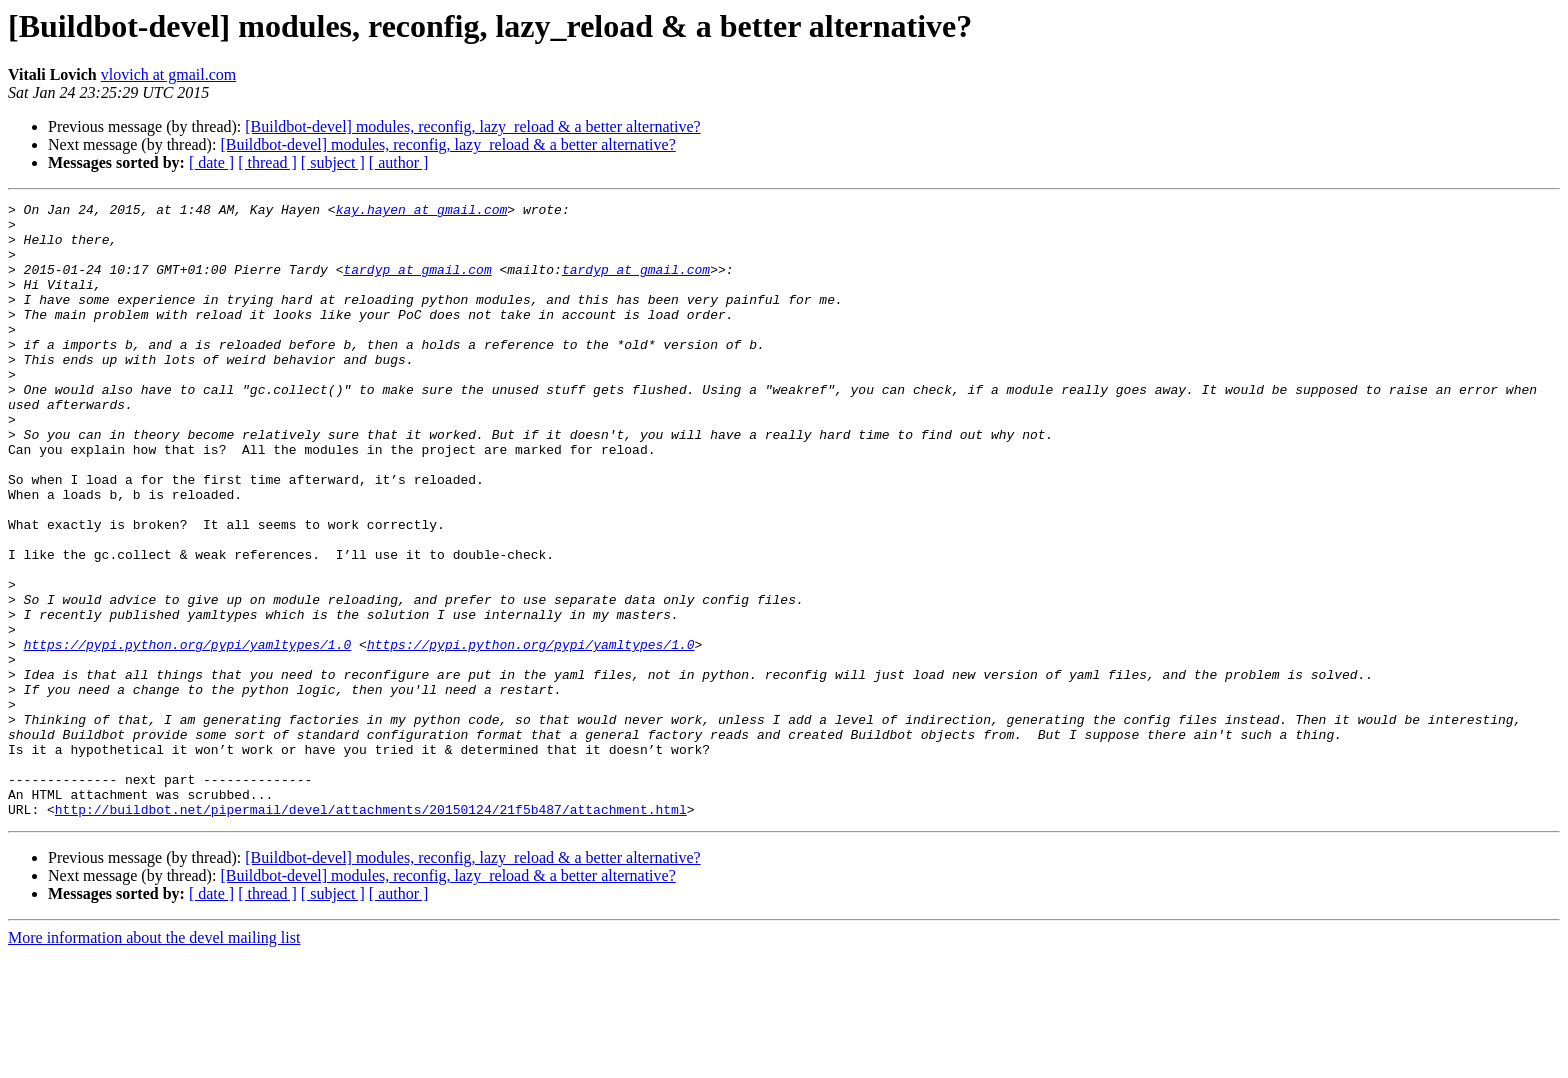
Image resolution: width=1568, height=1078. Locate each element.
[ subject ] (333, 162)
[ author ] (399, 162)
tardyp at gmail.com (417, 284)
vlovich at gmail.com (169, 74)
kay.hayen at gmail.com (422, 212)
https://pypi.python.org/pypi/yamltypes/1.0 (188, 734)
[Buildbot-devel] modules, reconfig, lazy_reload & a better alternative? (472, 126)
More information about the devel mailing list (154, 1060)
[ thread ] (267, 162)
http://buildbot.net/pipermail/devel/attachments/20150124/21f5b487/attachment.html (371, 932)
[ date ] (211, 162)
